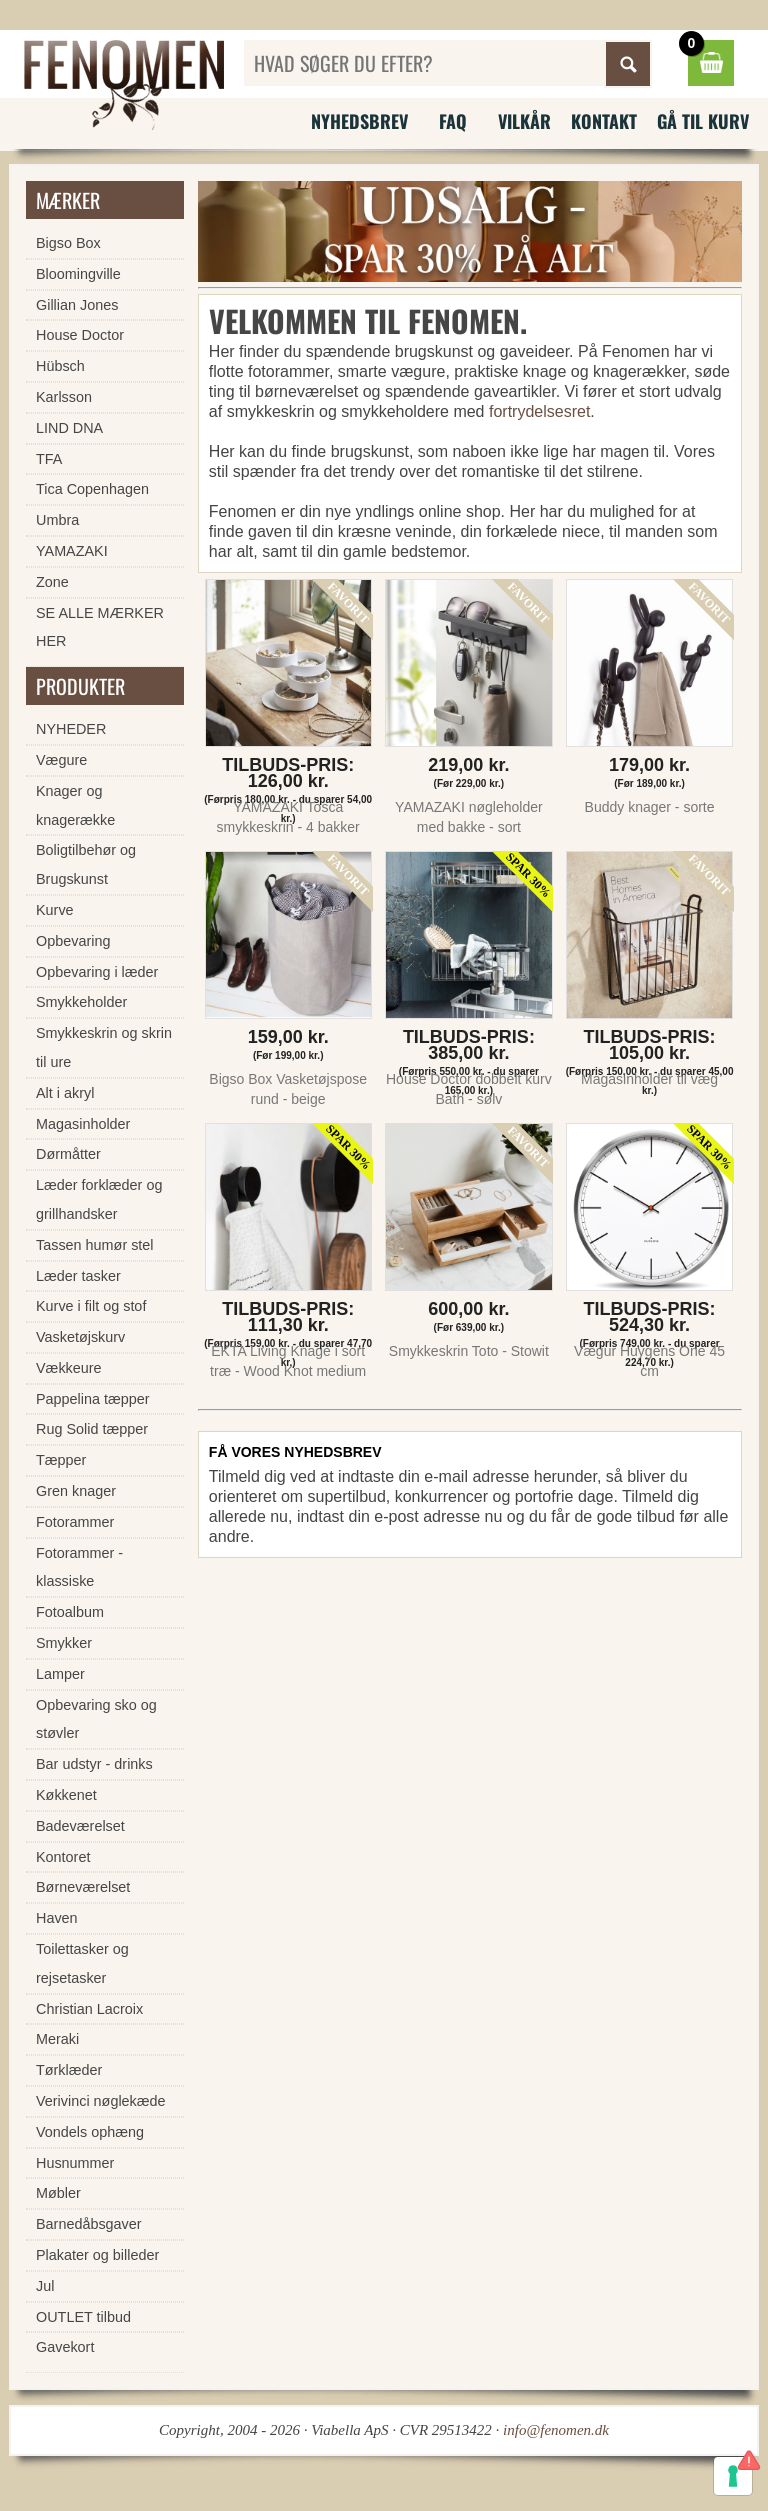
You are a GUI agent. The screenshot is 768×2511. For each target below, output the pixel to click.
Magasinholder (83, 1124)
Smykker (64, 1643)
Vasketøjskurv (80, 1337)
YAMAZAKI (72, 551)
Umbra (57, 520)
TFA (49, 459)
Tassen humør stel (95, 1245)
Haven (57, 1918)
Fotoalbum (70, 1612)
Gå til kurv (703, 121)
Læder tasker (78, 1276)
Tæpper (61, 1460)
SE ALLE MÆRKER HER (100, 627)
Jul (45, 2286)
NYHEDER (71, 729)
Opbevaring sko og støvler (96, 1719)
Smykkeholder (81, 1002)
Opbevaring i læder (97, 972)
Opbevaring (73, 941)
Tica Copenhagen (92, 489)
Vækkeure (69, 1368)
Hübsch (60, 366)
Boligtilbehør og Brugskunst (86, 864)
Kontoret (63, 1857)
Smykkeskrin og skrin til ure (104, 1047)
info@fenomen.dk (556, 2430)
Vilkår (524, 121)
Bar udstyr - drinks (94, 1764)
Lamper (60, 1674)
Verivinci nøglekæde (101, 2101)
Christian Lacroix (89, 2009)
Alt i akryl (65, 1093)
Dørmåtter (68, 1154)
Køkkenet (66, 1795)
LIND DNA (69, 428)
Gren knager (76, 1491)
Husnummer (75, 2163)
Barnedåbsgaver (89, 2224)
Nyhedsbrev (359, 121)
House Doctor (80, 335)
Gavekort (65, 2347)
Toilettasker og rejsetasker (82, 1963)
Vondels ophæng (90, 2132)
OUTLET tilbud (83, 2317)
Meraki (57, 2039)
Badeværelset (80, 1826)
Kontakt (604, 121)
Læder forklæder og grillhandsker (99, 1199)
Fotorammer (75, 1522)
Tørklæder (69, 2070)
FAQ (453, 121)
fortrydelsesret (539, 411)
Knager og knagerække (75, 805)
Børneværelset (83, 1887)
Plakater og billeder (97, 2255)
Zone (52, 582)
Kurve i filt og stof (91, 1306)
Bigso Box (68, 243)
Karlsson (64, 397)
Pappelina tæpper (93, 1399)
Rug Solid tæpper (92, 1429)
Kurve (55, 910)
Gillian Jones (77, 305)
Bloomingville (78, 274)
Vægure (61, 760)
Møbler (58, 2193)
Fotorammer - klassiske (79, 1567)
